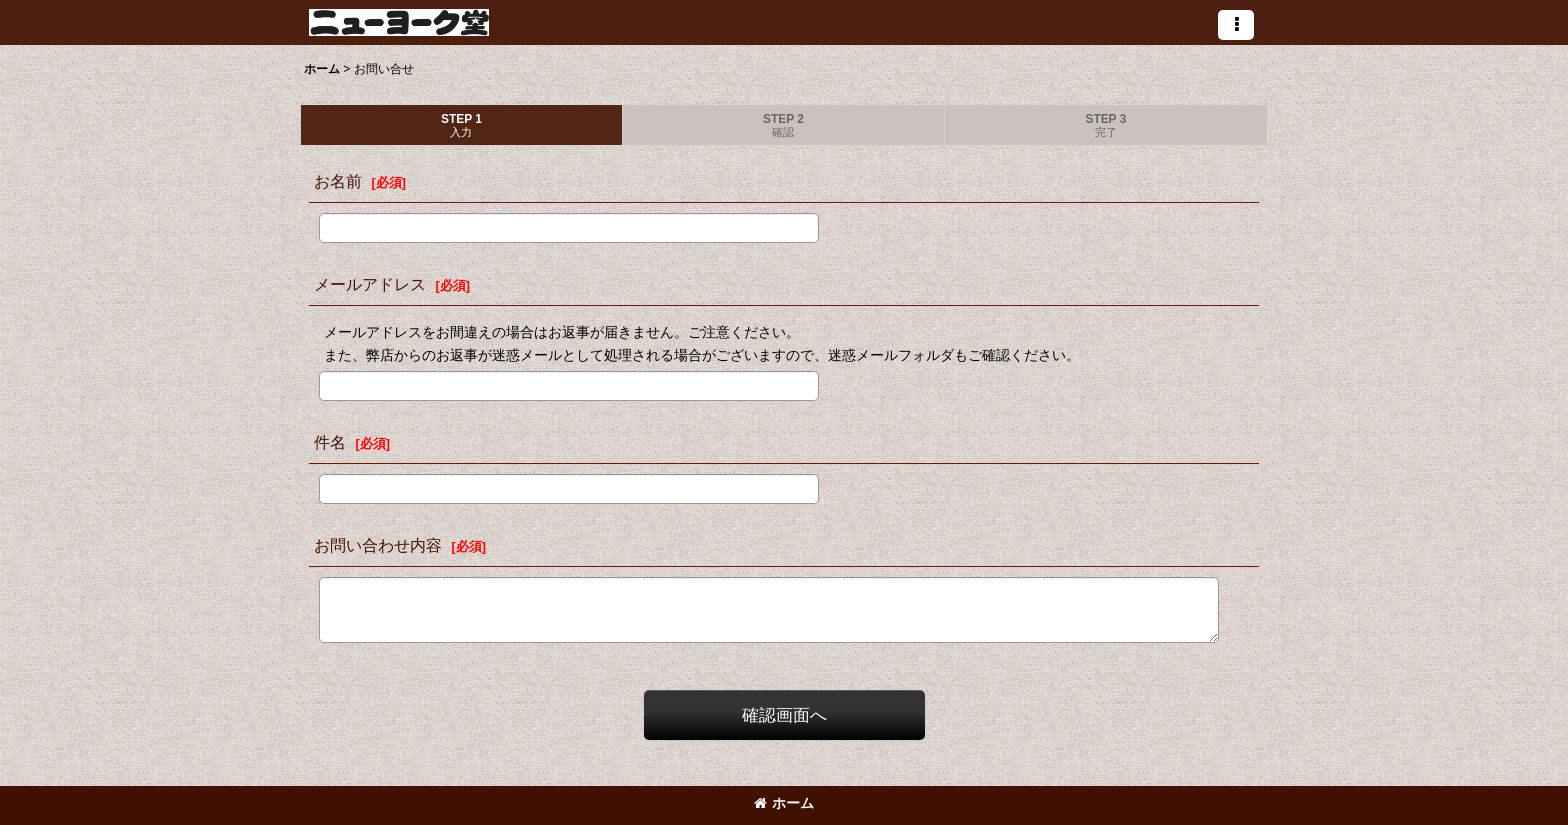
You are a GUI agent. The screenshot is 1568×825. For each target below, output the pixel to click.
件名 (330, 442)
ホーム (784, 803)
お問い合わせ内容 (378, 545)
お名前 (338, 181)
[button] (1236, 25)
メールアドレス (370, 284)
